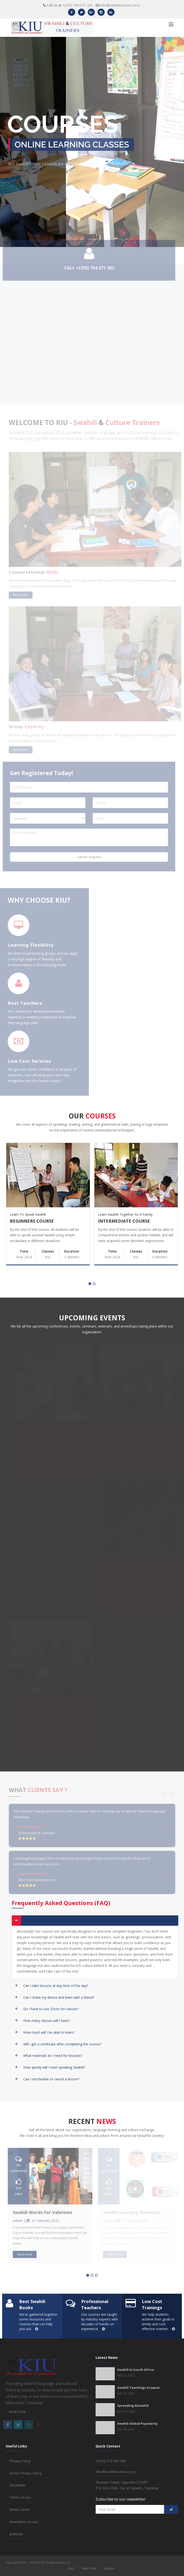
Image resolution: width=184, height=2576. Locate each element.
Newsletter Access (23, 2521)
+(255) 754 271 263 (77, 5)
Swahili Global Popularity (137, 2423)
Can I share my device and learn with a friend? (58, 1997)
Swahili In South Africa (135, 2369)
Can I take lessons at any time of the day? (55, 1985)
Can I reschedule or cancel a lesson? (51, 2079)
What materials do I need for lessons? (52, 2055)
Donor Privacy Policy (25, 2473)
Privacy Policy (19, 2461)
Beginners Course (32, 1221)
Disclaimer (17, 2485)
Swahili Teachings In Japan (138, 2387)
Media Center (19, 2509)
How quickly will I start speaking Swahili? (54, 2067)
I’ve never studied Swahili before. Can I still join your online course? (74, 1920)
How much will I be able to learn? (48, 2032)
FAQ (71, 2568)
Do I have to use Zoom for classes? (51, 2009)
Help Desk (89, 2568)
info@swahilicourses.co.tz (120, 5)
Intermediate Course (124, 1221)
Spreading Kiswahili (133, 2405)
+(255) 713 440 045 (111, 2461)
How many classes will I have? (46, 2020)
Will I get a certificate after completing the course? (62, 2044)
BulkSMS (16, 2534)
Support (109, 2568)
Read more (16, 2411)
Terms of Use (20, 2497)
